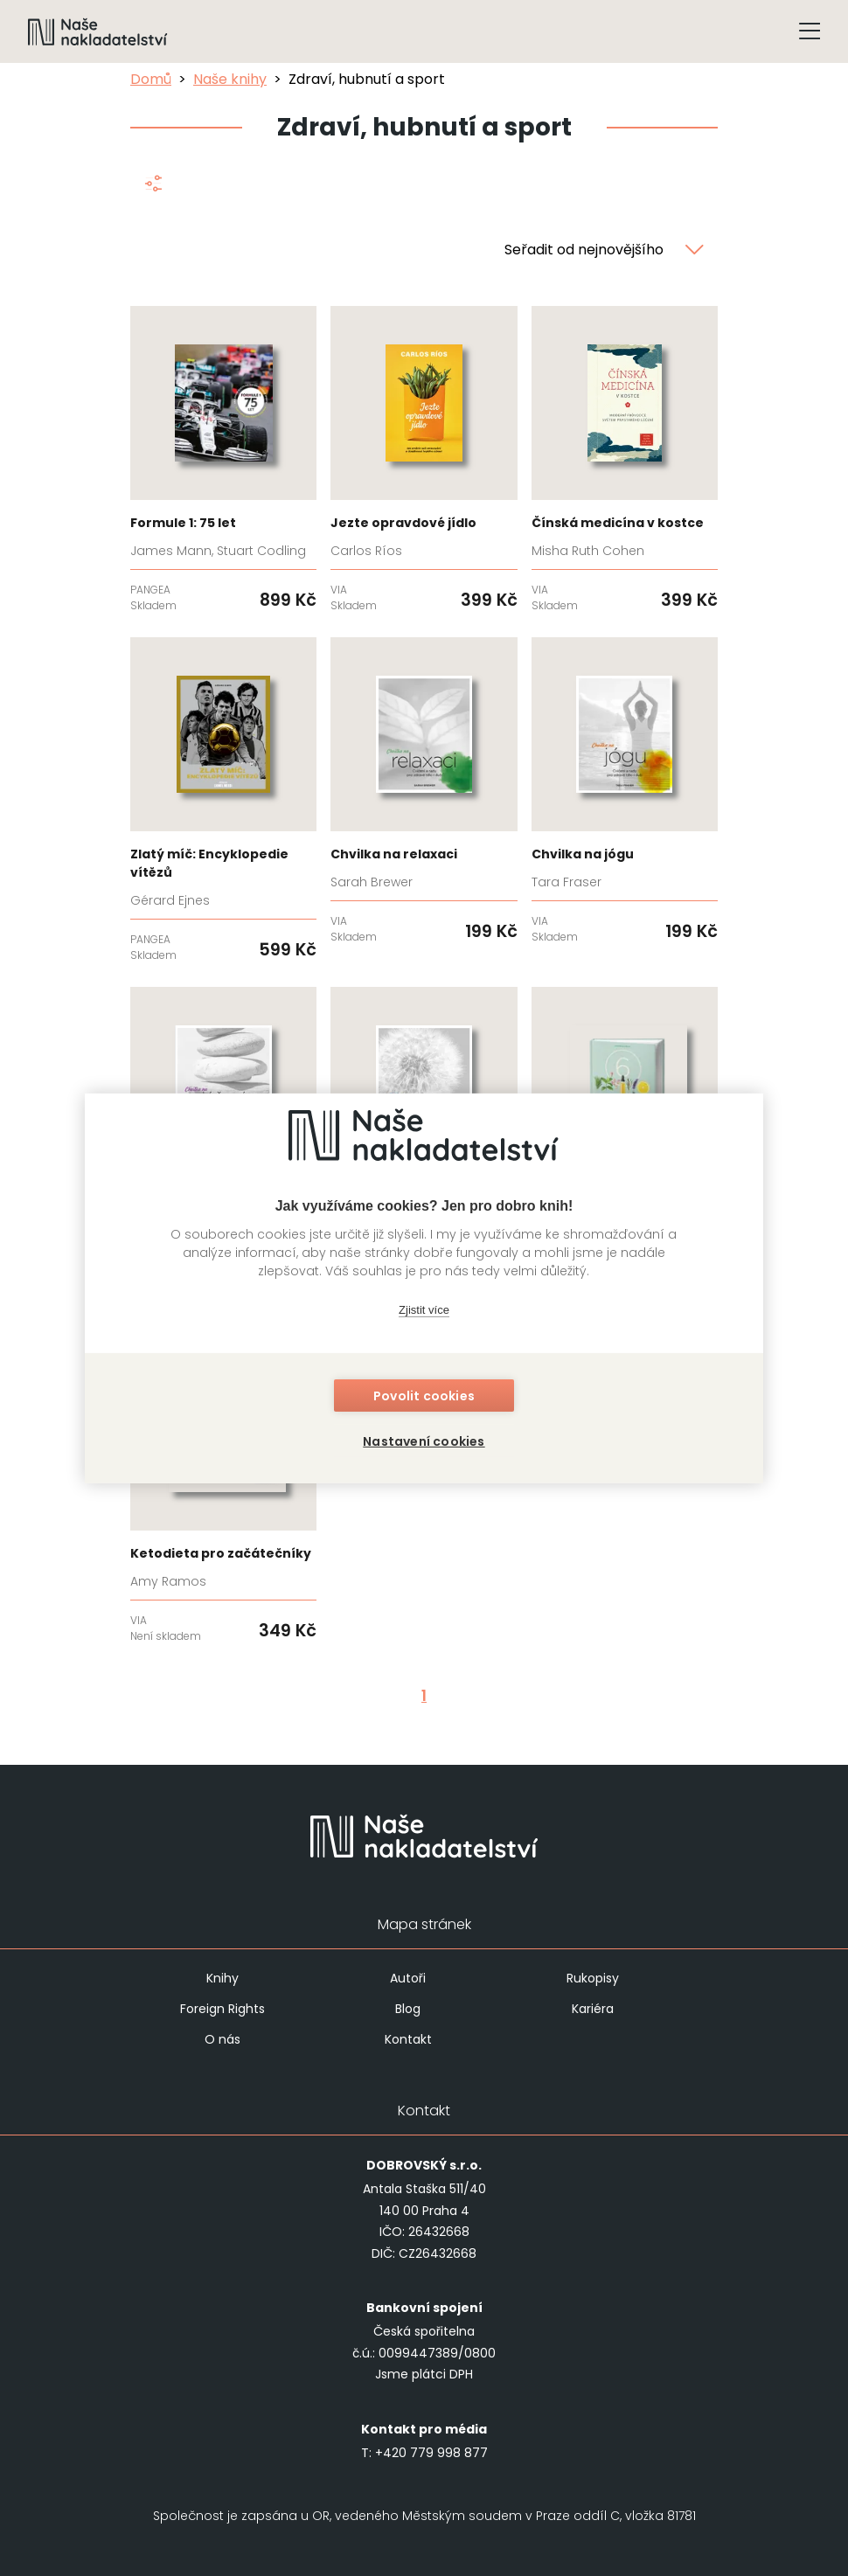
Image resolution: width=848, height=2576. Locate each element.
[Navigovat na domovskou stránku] (98, 31)
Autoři (408, 1978)
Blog (408, 2008)
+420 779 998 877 (431, 2452)
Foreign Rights (222, 2008)
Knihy (222, 1978)
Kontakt (408, 2039)
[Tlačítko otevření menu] (809, 31)
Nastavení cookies (423, 1441)
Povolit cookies (424, 1396)
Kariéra (593, 2008)
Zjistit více (424, 1309)
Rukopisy (592, 1978)
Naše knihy (230, 79)
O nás (222, 2039)
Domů (150, 79)
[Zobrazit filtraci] (152, 187)
